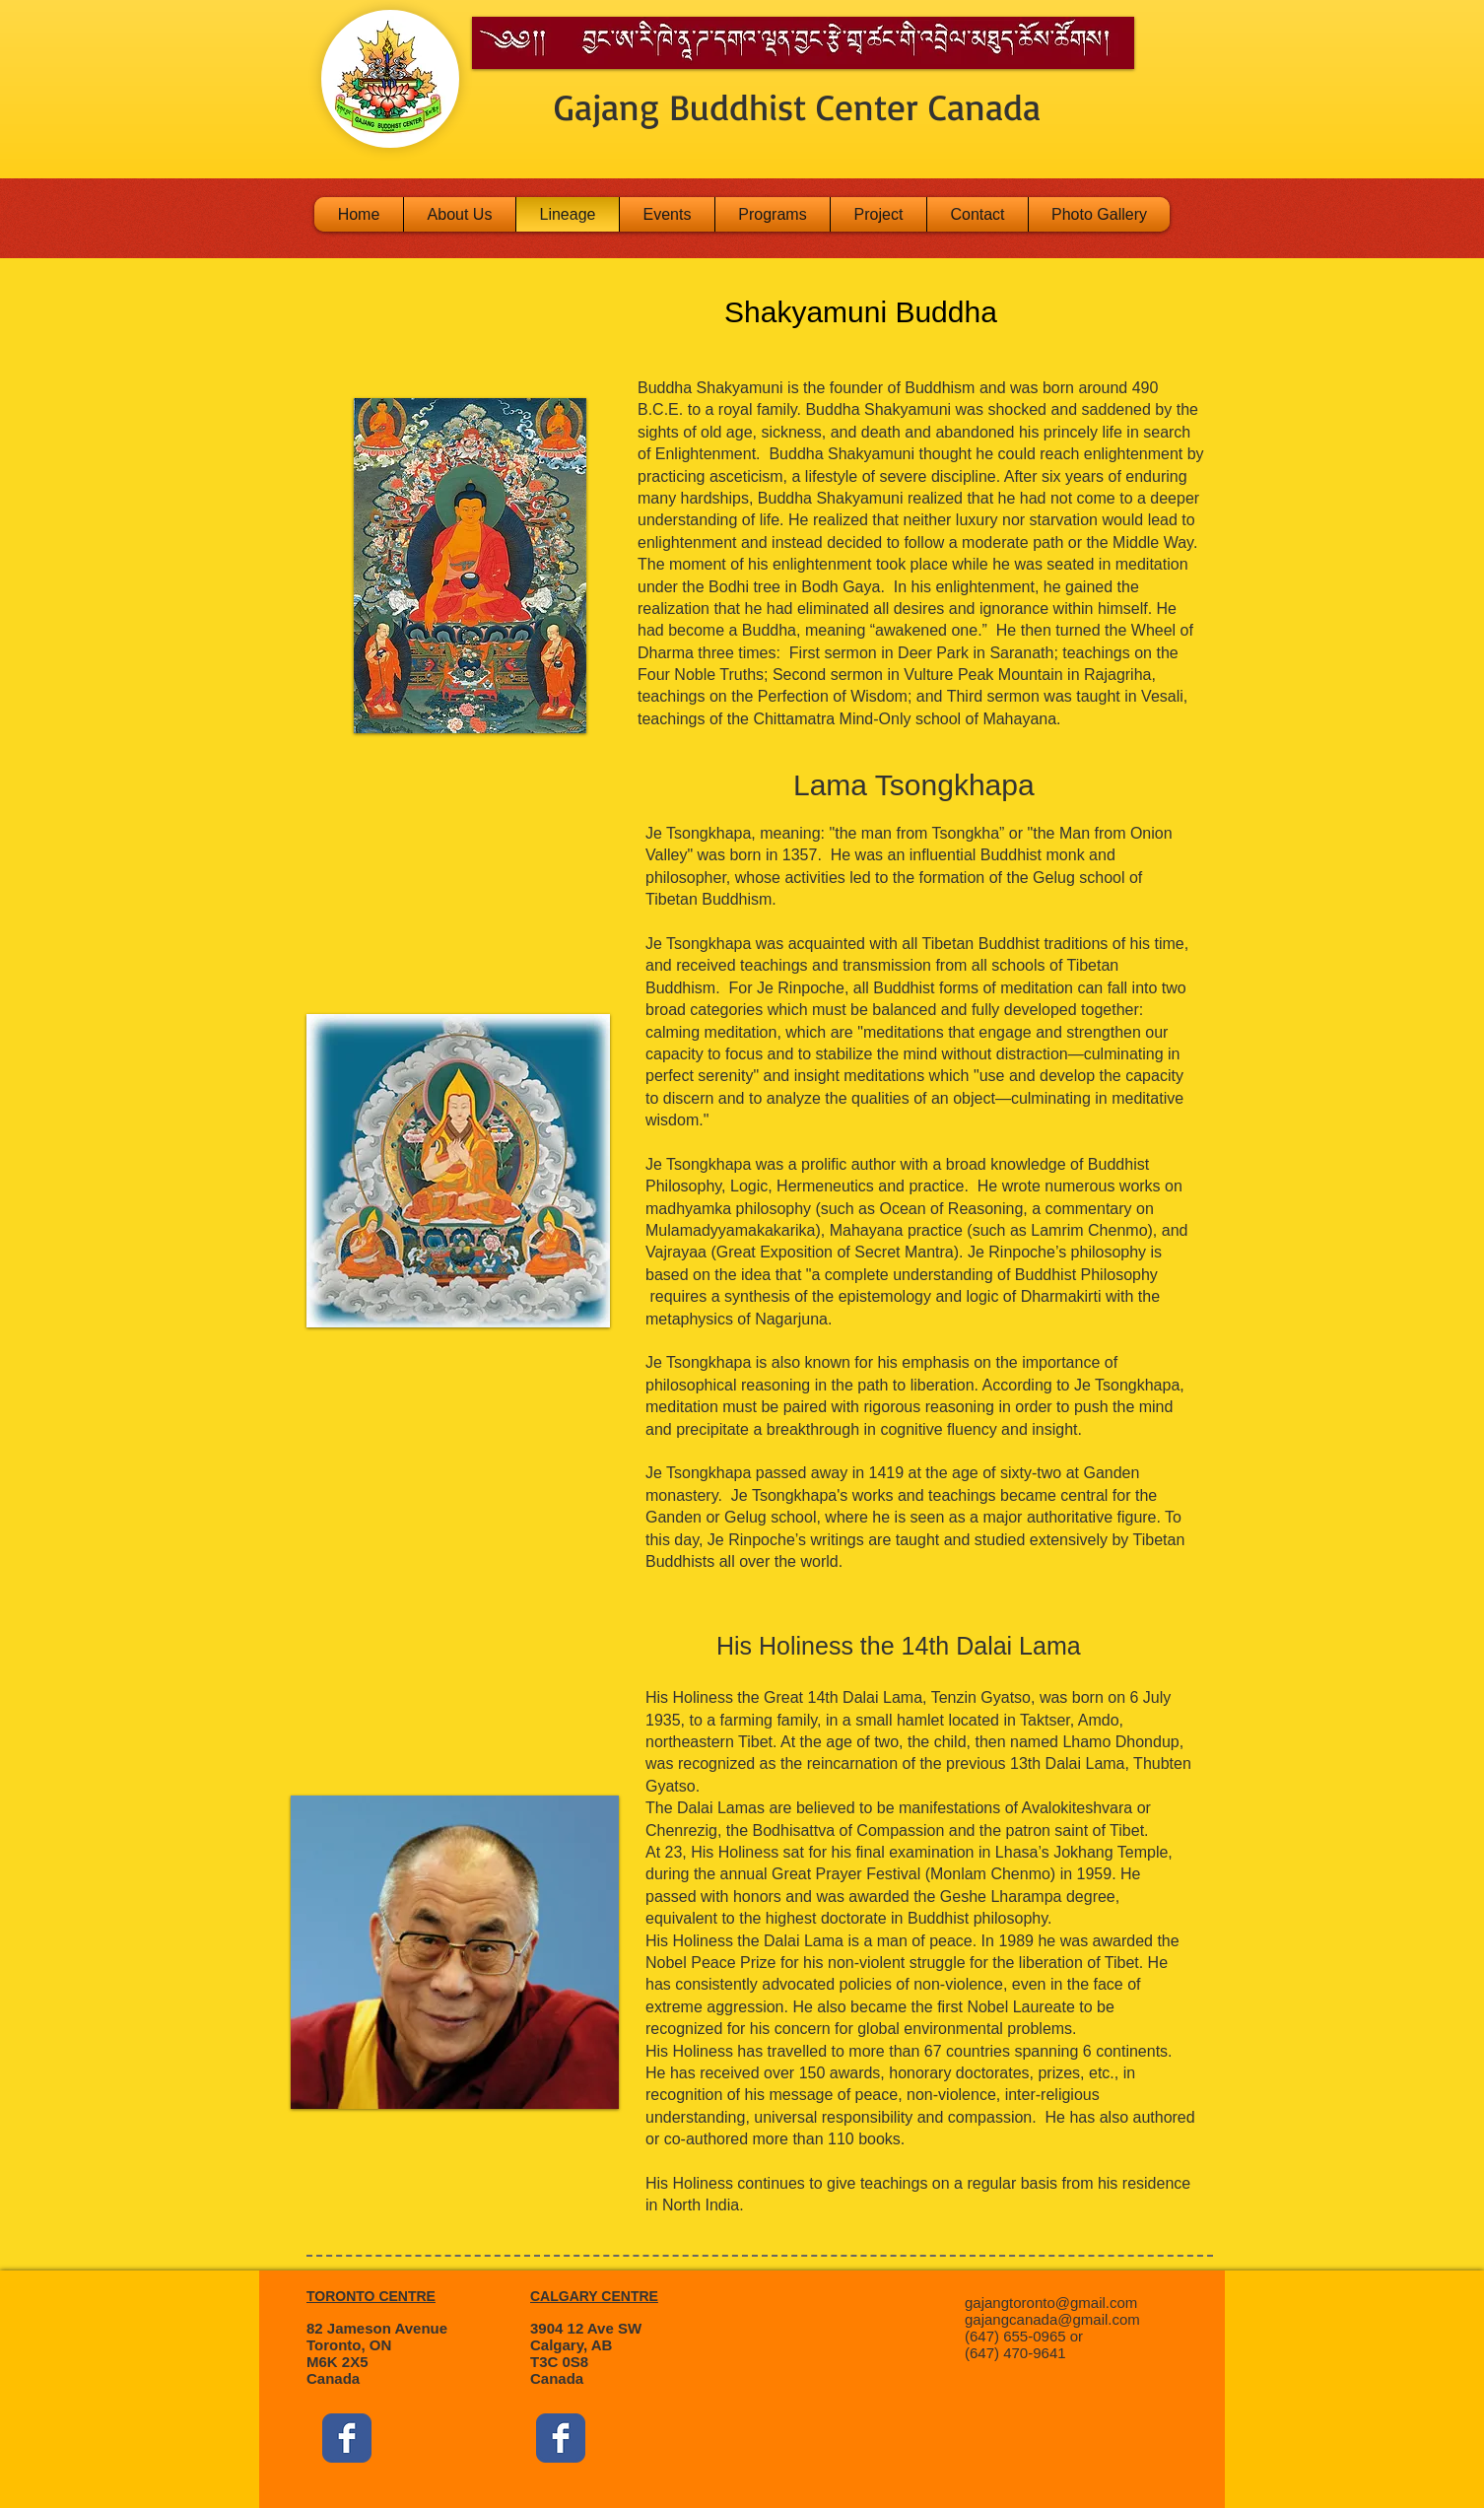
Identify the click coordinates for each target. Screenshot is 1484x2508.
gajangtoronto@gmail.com (1051, 2302)
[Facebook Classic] (346, 2438)
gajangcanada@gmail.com (1052, 2319)
